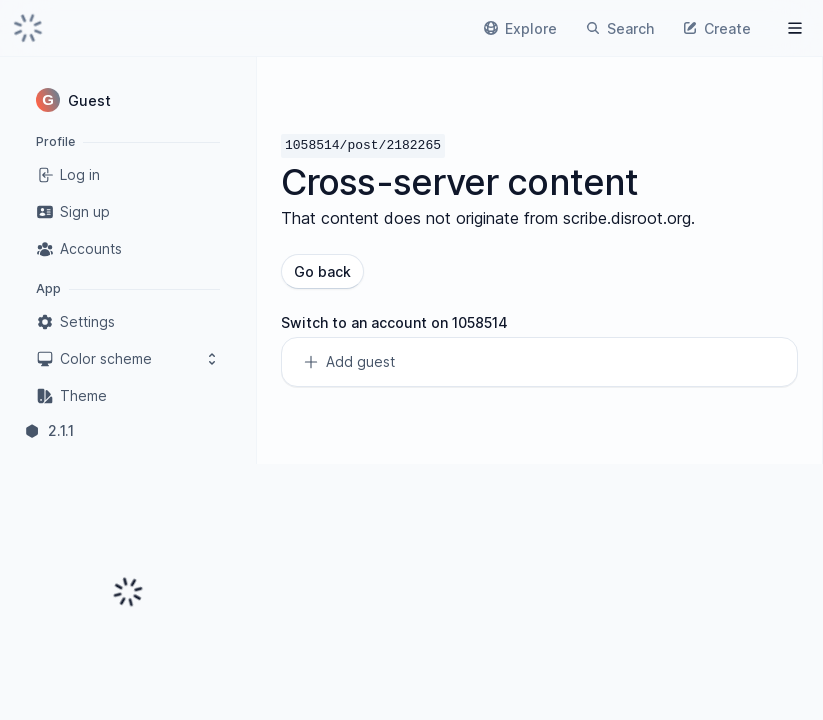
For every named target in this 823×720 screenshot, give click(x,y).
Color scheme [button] (128, 359)
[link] (28, 28)
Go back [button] (322, 271)
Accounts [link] (79, 249)
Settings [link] (75, 322)
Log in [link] (68, 175)
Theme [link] (71, 396)
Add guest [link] (348, 362)
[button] (128, 100)
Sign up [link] (73, 212)
